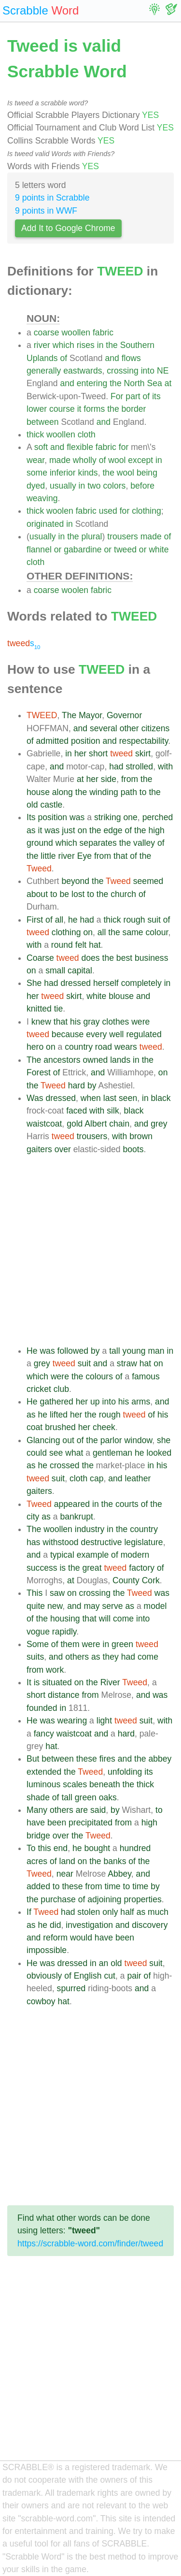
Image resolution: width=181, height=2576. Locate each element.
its (156, 396)
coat (34, 1427)
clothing (146, 511)
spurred (71, 1988)
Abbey (119, 1874)
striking (107, 817)
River (110, 1682)
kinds (88, 473)
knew (41, 1022)
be (65, 894)
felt (80, 945)
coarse (46, 332)
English (88, 1976)
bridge (38, 1835)
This (34, 1593)
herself (106, 983)
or (58, 549)
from (129, 779)
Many (37, 1810)
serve (112, 1606)
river (42, 345)
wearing (72, 1720)
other (129, 728)
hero (35, 1047)
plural (91, 536)
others (77, 1657)
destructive (101, 1542)
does (90, 958)
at (168, 383)
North (134, 383)
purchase (58, 1899)
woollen (75, 332)
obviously (44, 1976)
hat (94, 945)
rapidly (64, 1631)
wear (35, 460)
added (38, 1886)
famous (146, 1376)
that (120, 856)
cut (109, 1976)
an (104, 1963)
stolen (88, 1912)
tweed (125, 549)
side (108, 779)
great (91, 1568)
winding (103, 792)
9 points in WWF (46, 211)
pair (134, 1976)
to (143, 792)
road (103, 1047)
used (108, 511)
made (59, 460)
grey (159, 1124)
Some (38, 1644)
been (56, 1822)
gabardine (82, 549)
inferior (63, 473)
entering (92, 383)
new (54, 1606)
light (104, 1720)
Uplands (42, 358)
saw (57, 1593)
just (68, 830)
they (111, 1657)
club (61, 1389)
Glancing (43, 1440)
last (109, 1098)
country (79, 1047)
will (105, 1618)
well (116, 1034)
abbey (159, 1759)
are (82, 1810)
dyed (36, 486)
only (110, 1912)
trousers (122, 536)
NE (162, 371)
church (123, 894)
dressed (75, 983)
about (37, 894)
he (73, 920)
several (103, 728)
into (147, 371)
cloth (87, 434)
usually (63, 486)
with (165, 766)
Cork (151, 1580)
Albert (95, 1124)
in (100, 345)
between (43, 422)
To (31, 1848)
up (95, 1401)
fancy (44, 1733)
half (127, 1912)
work (55, 1670)
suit (153, 920)
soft (41, 447)
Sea (154, 383)
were (140, 1022)
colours (99, 1376)
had (116, 766)
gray (91, 1022)
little (48, 856)
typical (62, 1555)
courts (127, 1504)
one (131, 817)
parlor (111, 1440)
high (156, 830)
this (44, 1848)
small (55, 970)
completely (141, 983)
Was (35, 1098)
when (91, 1098)
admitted (52, 741)
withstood (60, 1542)
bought (97, 1848)
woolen (59, 511)
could (37, 1453)
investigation (89, 1925)
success (42, 1568)
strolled (139, 766)
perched (157, 817)
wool (116, 460)
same (133, 932)
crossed (65, 1465)
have (36, 1822)
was (77, 817)
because (68, 1034)
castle (51, 805)
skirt (143, 753)
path (129, 792)
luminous (43, 1784)
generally (44, 371)
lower (37, 409)
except (140, 460)
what (74, 1453)
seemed (148, 881)
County (125, 1580)
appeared (72, 1504)
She (34, 983)
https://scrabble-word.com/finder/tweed (90, 2243)
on (82, 830)
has (33, 1542)
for (124, 447)
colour (157, 932)
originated (45, 524)
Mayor (90, 715)
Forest (39, 1072)
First (35, 920)
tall (114, 1351)
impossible (47, 1950)
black (161, 1098)
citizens (155, 728)
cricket (39, 1389)
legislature (143, 1542)
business (151, 958)
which (63, 345)
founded (42, 1708)
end (61, 1848)
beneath (104, 1784)
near (64, 1874)
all (59, 920)
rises (86, 345)
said (98, 1810)
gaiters (39, 1149)
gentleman (112, 1453)
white (158, 549)
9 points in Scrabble (52, 198)
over (63, 1149)
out (68, 1440)
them (69, 1644)
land (67, 1861)
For (117, 396)
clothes (115, 1022)
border (134, 409)
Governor (124, 715)
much (158, 1912)
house (38, 792)
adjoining (104, 1899)
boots (133, 1149)
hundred (135, 1848)
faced (76, 1110)
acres (37, 1861)
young (134, 1351)
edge (112, 830)
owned (95, 1060)
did (55, 1925)
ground (40, 843)
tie (58, 1008)
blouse (121, 996)
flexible (80, 447)
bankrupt (76, 1516)
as (31, 830)
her (80, 753)
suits (35, 1657)
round (62, 945)
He (32, 1351)
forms (94, 409)
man (156, 1351)
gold (75, 1124)
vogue (38, 1631)
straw (127, 1363)
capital (80, 970)
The (69, 715)
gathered (56, 1401)
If (29, 1912)
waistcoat (44, 1124)
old (32, 805)
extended (44, 1772)
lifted (59, 1414)
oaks (108, 1797)
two (93, 486)
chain (119, 1124)
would (81, 1937)
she (163, 1440)
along (62, 792)
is (62, 1568)
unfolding (125, 1772)
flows (131, 358)
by (92, 1085)
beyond (75, 881)
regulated (143, 1034)
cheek (104, 1427)
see (56, 1453)
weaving (42, 498)
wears (125, 1047)
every (96, 1034)
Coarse (40, 958)
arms (140, 1401)
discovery (149, 1925)
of (63, 358)
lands (120, 1060)
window (139, 1440)
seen (128, 1098)
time (112, 1886)
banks (114, 1861)
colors (114, 486)
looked (158, 1453)
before (142, 486)
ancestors (61, 1060)
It (29, 1682)
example (93, 1555)
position (85, 741)
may (91, 1606)
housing (65, 1618)
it (79, 409)
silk (113, 1110)
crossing (123, 371)
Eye (84, 856)
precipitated (90, 1822)
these (86, 1759)
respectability (143, 741)
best (124, 958)
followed (73, 1351)
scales (75, 1784)
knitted (39, 1008)
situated (57, 1682)
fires (107, 1759)
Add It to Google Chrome (68, 228)
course (62, 409)
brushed (60, 1427)
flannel (39, 549)
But (33, 1759)
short (98, 753)
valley (144, 843)
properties (143, 1899)
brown (141, 1136)
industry (90, 1529)
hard (76, 1085)
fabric (103, 332)
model (155, 1606)
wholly (85, 460)
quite (36, 1606)
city (33, 1516)
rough (134, 920)
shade (38, 1797)
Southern (137, 345)
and (112, 358)
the (111, 345)
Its (31, 817)
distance (64, 1695)
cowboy (41, 2001)
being (147, 473)
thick (35, 434)
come (123, 1618)
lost (77, 894)
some (37, 473)
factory (141, 1568)
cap (96, 1478)
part (132, 396)
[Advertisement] (90, 1250)
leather (138, 1478)
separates (98, 843)
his (75, 1022)
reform (55, 1937)
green (122, 1644)
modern (135, 1555)
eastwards (82, 371)
